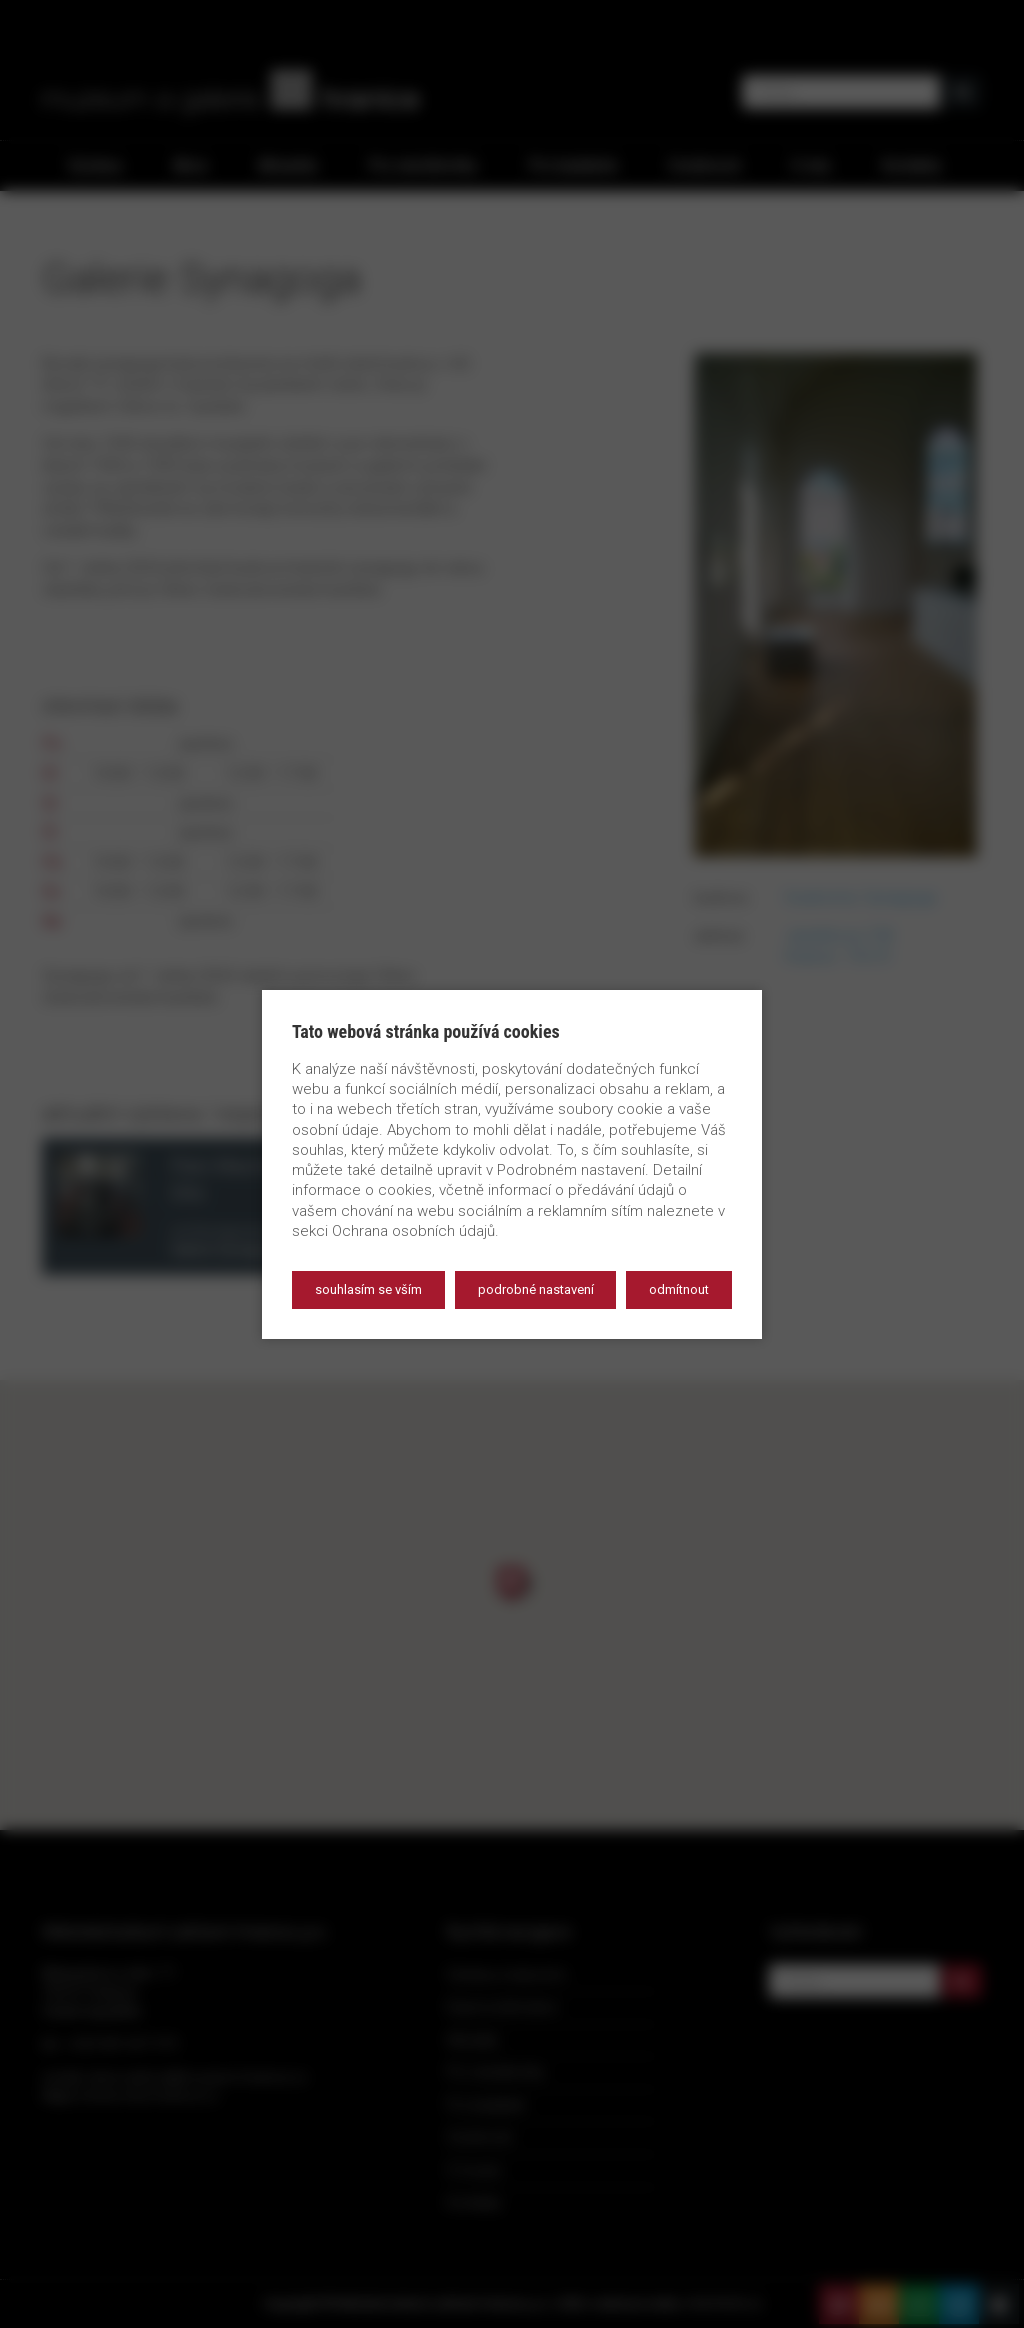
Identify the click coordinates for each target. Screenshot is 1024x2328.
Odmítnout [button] (679, 1289)
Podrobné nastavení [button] (536, 1289)
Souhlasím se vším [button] (368, 1289)
